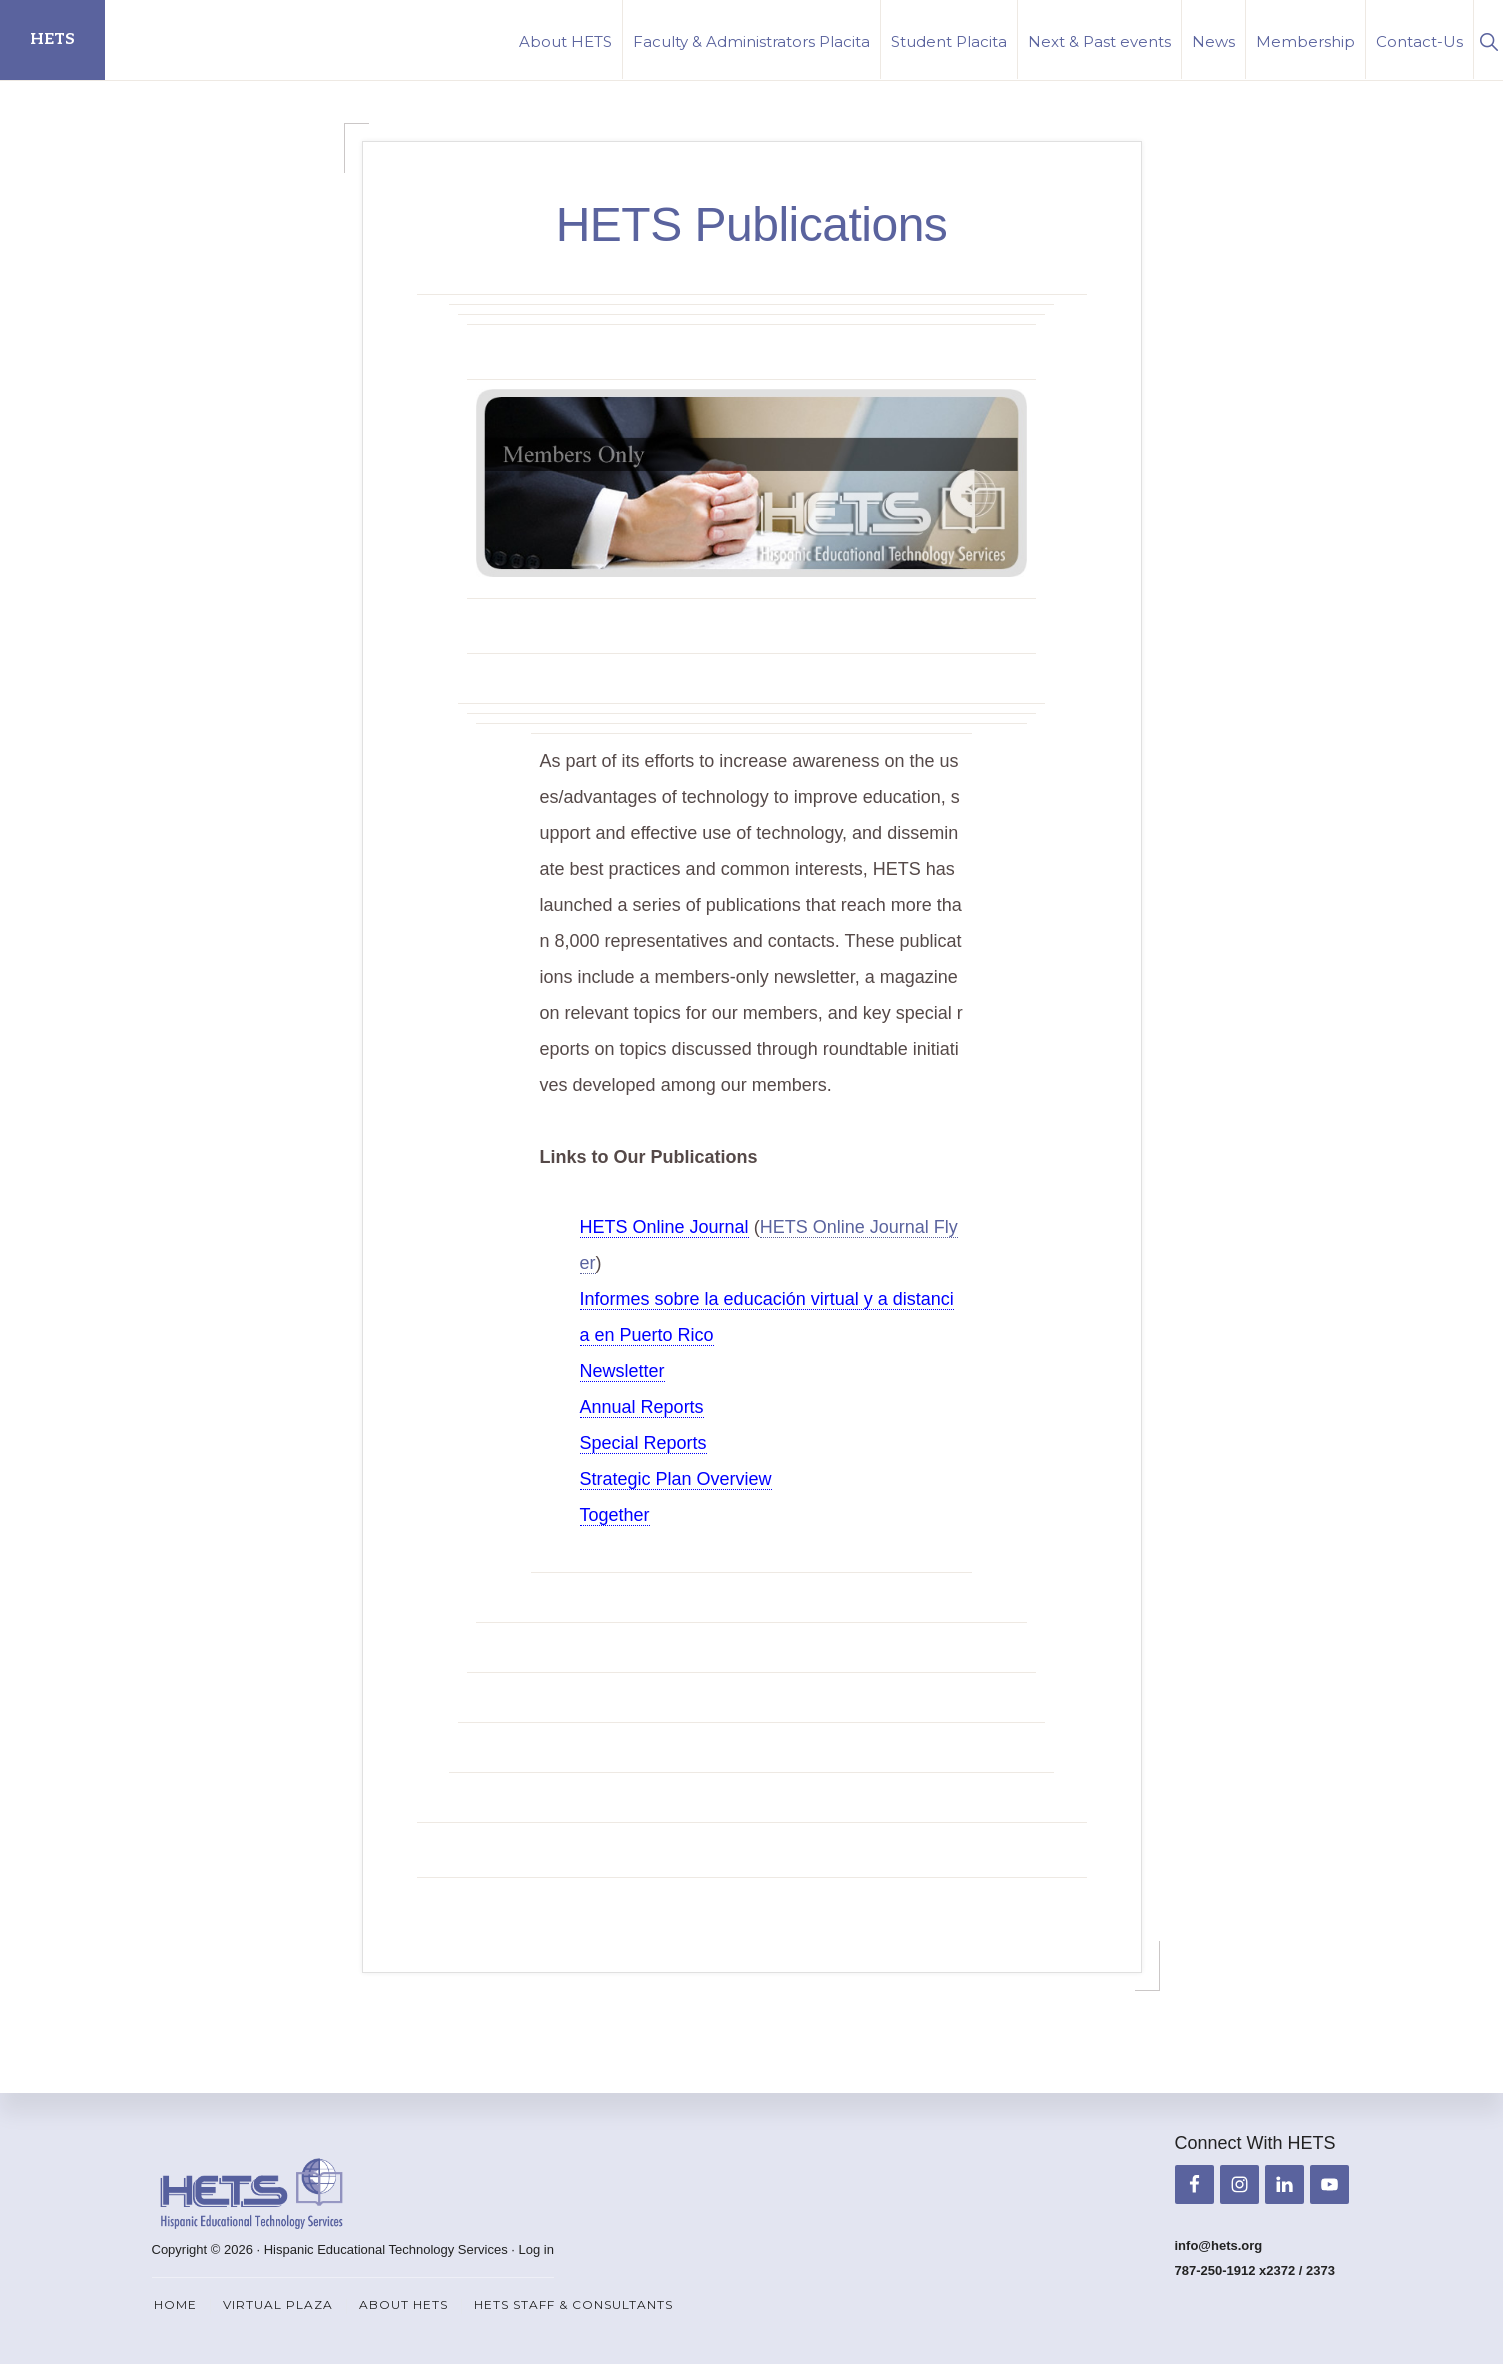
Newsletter (622, 1371)
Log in (536, 2249)
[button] (1488, 39)
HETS (52, 39)
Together (615, 1515)
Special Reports (643, 1443)
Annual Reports (642, 1407)
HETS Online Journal (664, 1227)
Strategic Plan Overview (676, 1479)
